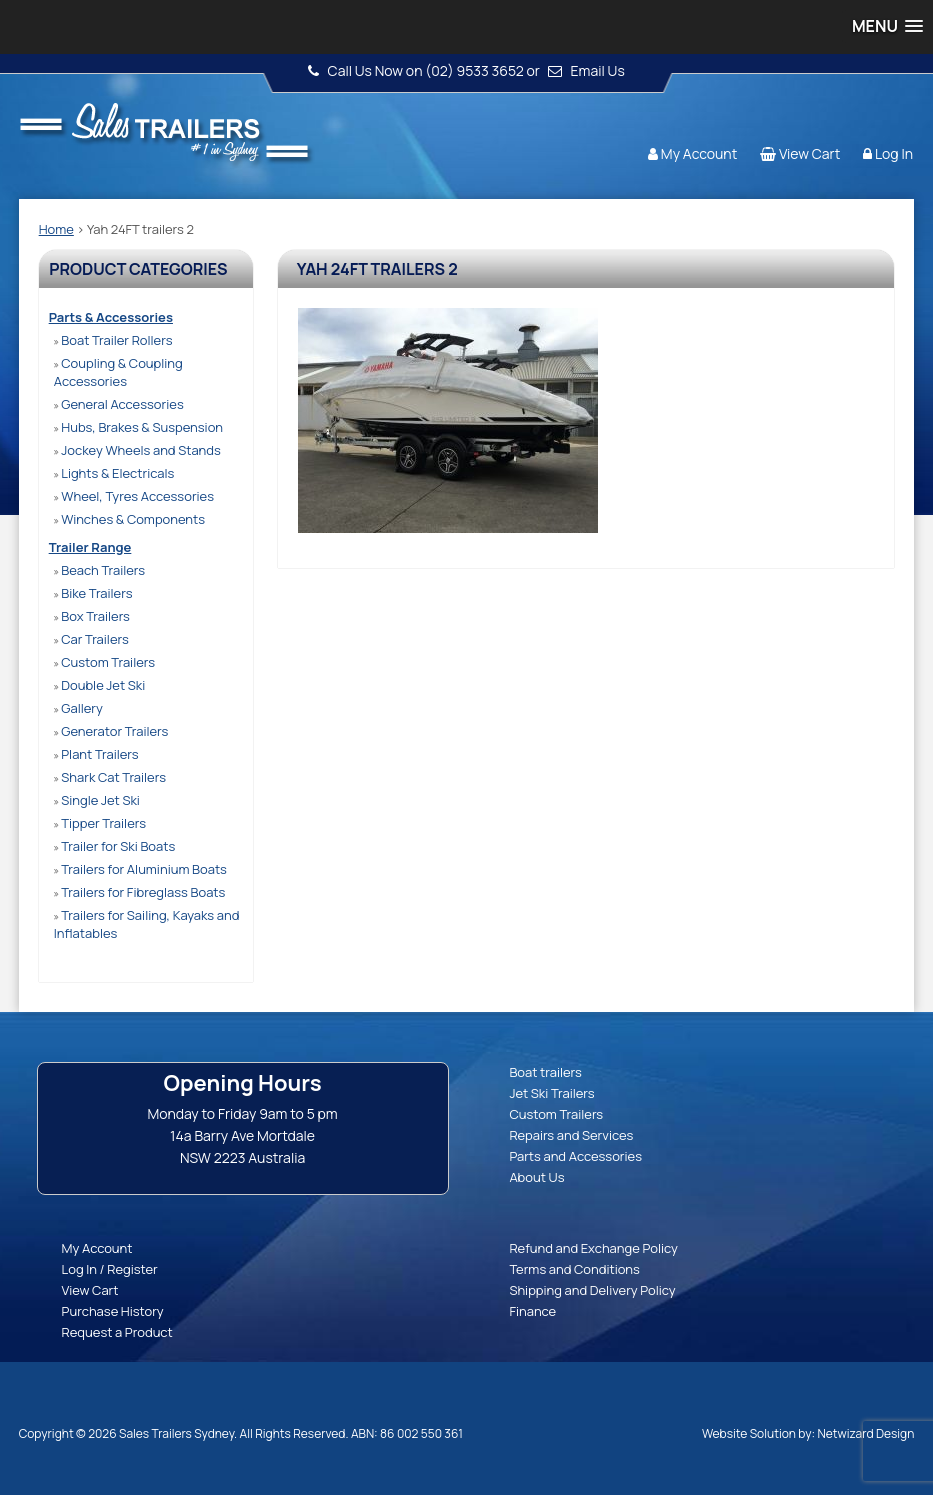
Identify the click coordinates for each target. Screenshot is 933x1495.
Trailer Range (90, 547)
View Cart (809, 153)
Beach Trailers (99, 570)
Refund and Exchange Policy (593, 1248)
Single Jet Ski (97, 800)
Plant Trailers (96, 754)
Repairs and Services (571, 1135)
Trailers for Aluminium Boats (140, 869)
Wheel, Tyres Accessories (134, 496)
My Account (699, 153)
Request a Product (117, 1332)
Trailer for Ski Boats (115, 846)
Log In (894, 153)
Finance (532, 1311)
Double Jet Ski (100, 685)
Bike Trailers (93, 593)
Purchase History (113, 1311)
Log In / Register (110, 1269)
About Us (536, 1177)
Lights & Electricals (114, 473)
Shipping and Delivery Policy (592, 1290)
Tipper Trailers (100, 823)
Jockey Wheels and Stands (137, 450)
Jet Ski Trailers (551, 1093)
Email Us (598, 70)
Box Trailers (92, 616)
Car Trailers (91, 639)
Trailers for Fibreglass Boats (140, 892)
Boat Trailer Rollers (113, 340)
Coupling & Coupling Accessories (118, 372)
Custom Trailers (104, 662)
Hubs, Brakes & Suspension (138, 427)
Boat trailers (545, 1072)
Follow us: (856, 115)
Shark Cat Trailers (110, 777)
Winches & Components (129, 519)
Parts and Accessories (575, 1156)
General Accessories (119, 404)
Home (56, 229)
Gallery (78, 708)
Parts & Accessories (111, 317)
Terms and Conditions (574, 1269)
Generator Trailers (111, 731)
